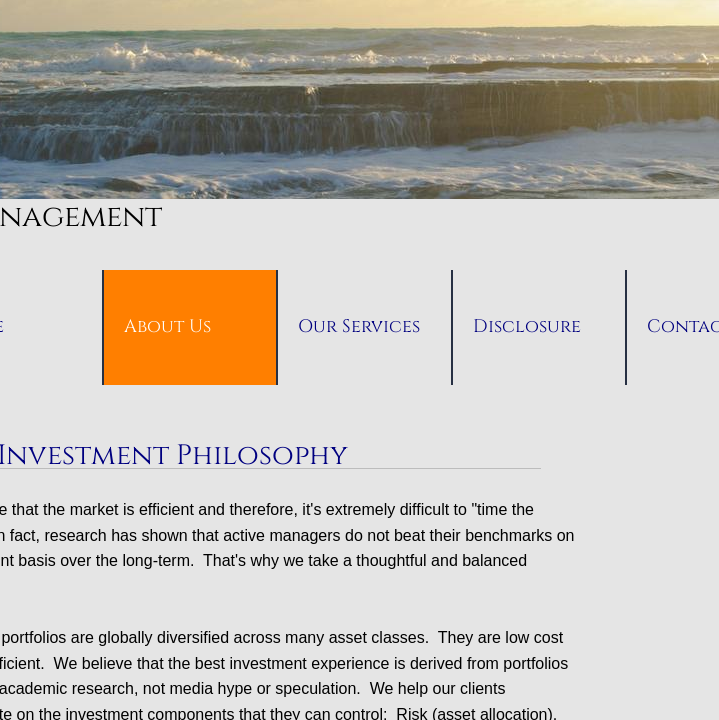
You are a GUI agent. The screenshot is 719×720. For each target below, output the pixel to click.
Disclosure (527, 326)
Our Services (359, 326)
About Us (167, 326)
